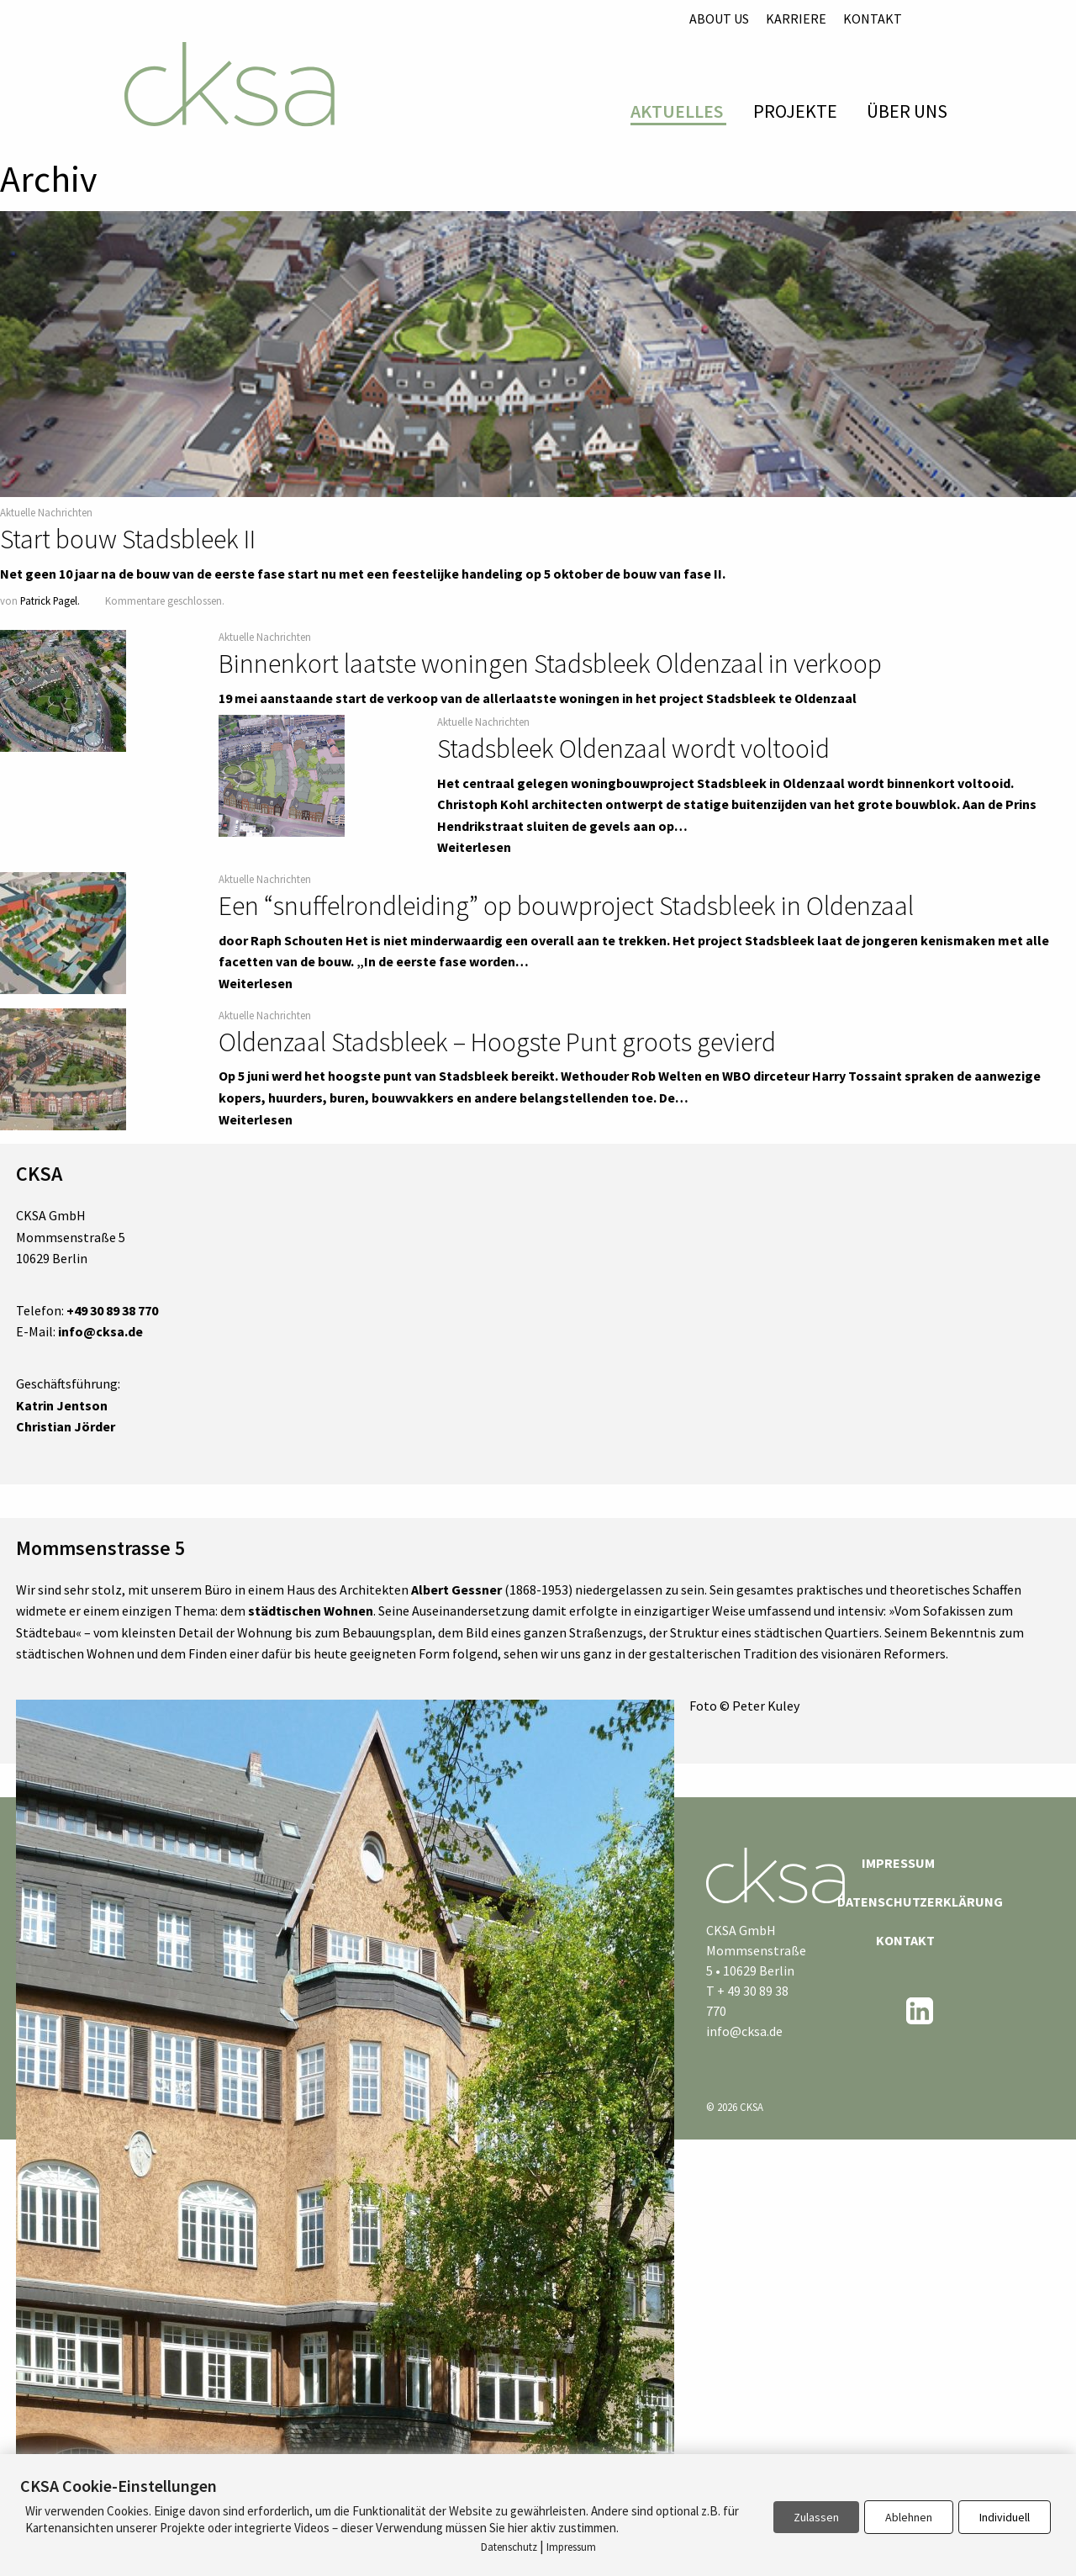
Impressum (898, 1862)
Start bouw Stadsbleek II (128, 539)
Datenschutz (509, 2547)
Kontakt (872, 18)
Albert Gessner (456, 1589)
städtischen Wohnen (310, 1610)
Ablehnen (908, 2517)
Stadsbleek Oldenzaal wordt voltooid (633, 748)
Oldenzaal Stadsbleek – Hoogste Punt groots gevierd (497, 1042)
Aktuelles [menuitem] (676, 111)
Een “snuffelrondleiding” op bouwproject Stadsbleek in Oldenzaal (566, 906)
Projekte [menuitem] (795, 111)
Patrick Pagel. (50, 600)
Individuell (1004, 2517)
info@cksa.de (744, 2031)
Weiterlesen (474, 846)
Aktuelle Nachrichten (46, 512)
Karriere (796, 18)
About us (719, 18)
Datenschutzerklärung (886, 1901)
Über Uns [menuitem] (907, 111)
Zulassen (816, 2517)
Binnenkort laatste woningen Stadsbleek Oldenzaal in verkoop (550, 663)
